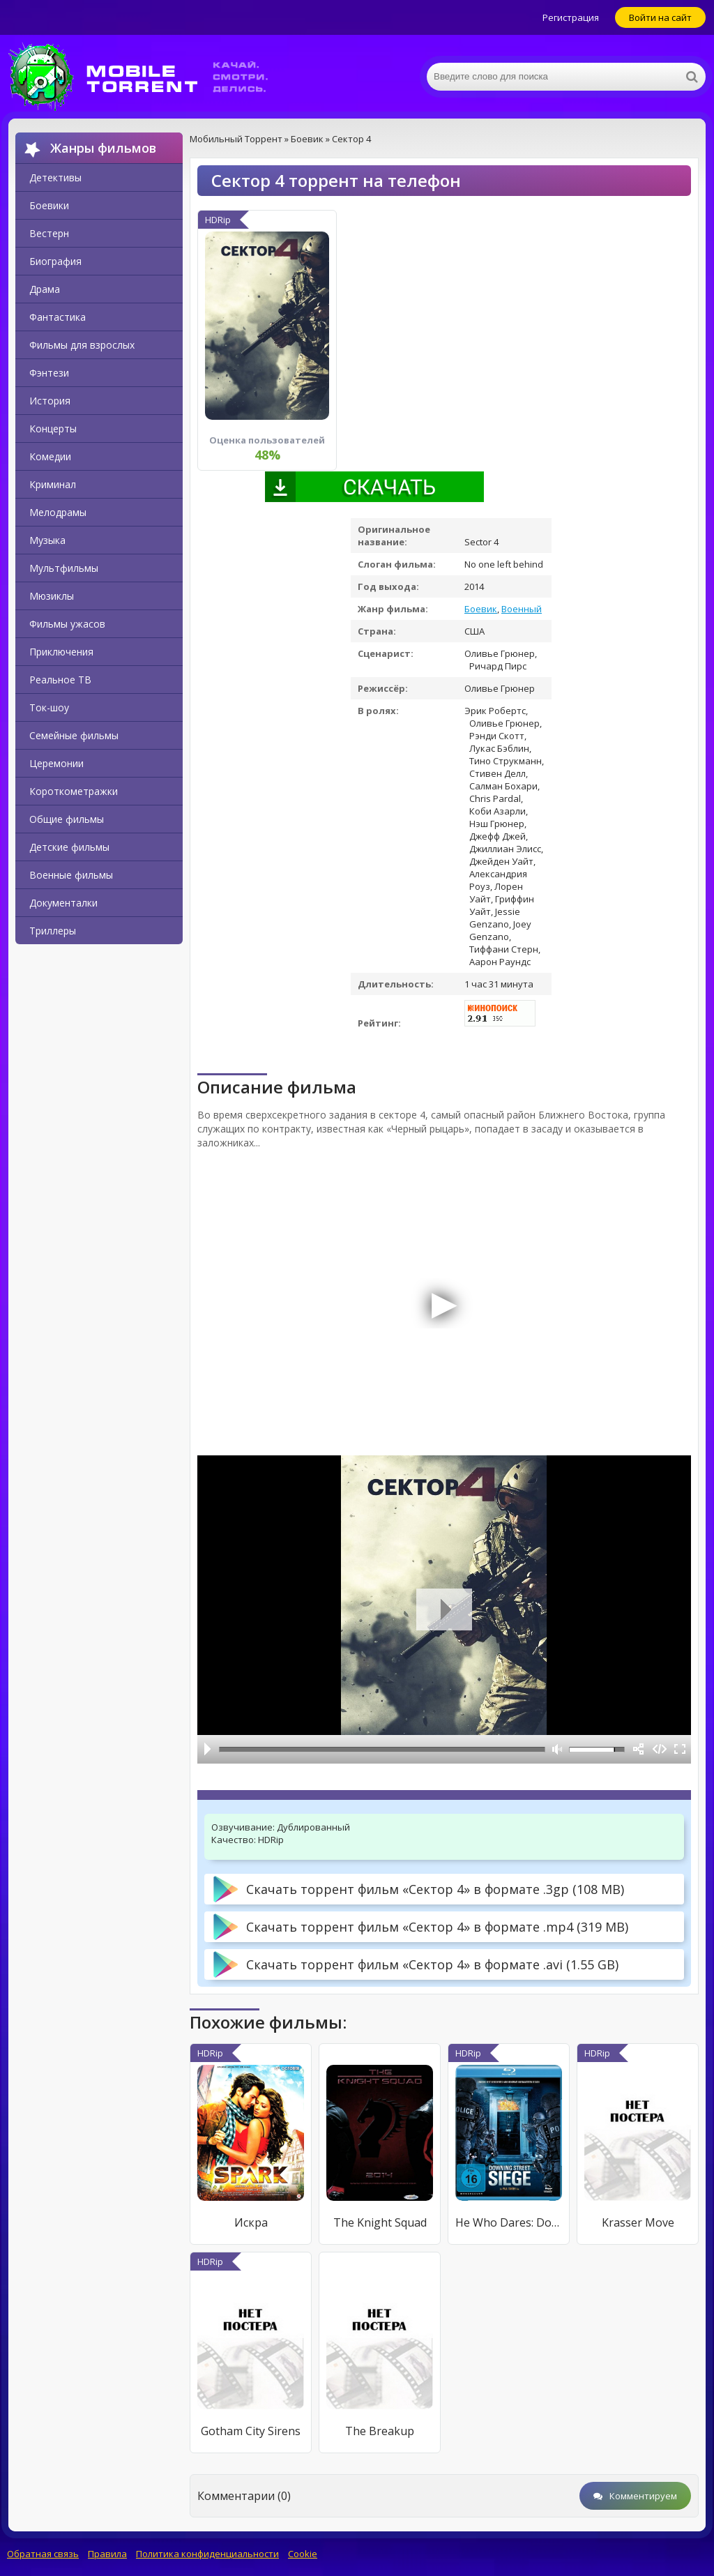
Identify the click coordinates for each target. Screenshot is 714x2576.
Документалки (63, 902)
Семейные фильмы (74, 735)
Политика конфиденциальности (207, 2553)
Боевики (49, 205)
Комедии (50, 456)
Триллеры (52, 930)
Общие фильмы (66, 819)
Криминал (52, 484)
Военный (521, 609)
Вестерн (49, 233)
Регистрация (570, 17)
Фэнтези (49, 372)
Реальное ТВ (60, 679)
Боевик (480, 609)
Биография (55, 261)
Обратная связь (43, 2553)
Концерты (53, 428)
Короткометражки (73, 791)
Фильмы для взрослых (82, 344)
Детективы (55, 177)
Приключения (61, 651)
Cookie (302, 2553)
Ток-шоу (49, 707)
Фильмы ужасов (67, 623)
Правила (107, 2553)
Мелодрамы (57, 512)
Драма (44, 289)
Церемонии (56, 763)
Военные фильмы (71, 874)
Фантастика (57, 317)
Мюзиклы (51, 596)
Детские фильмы (69, 847)
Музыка (47, 540)
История (49, 400)
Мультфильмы (63, 568)
